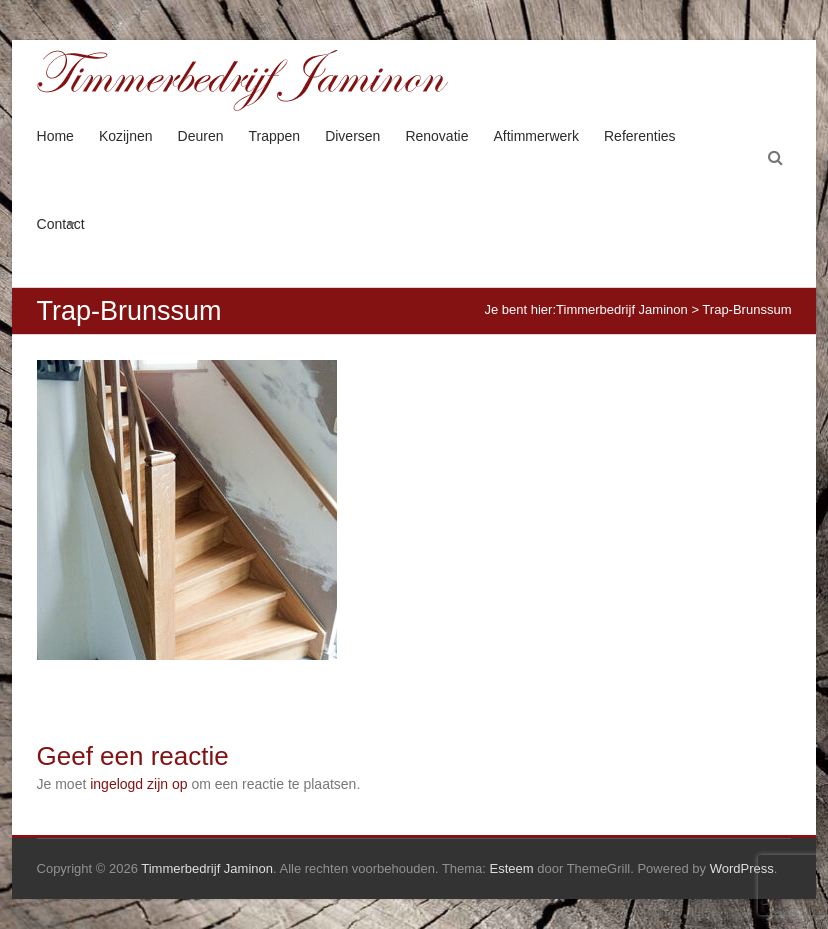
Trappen (275, 136)
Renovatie (436, 136)
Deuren (201, 136)
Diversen (352, 136)
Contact (61, 224)
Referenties (640, 136)
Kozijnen (126, 136)
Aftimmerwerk (536, 136)
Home (55, 136)
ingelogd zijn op (138, 784)
